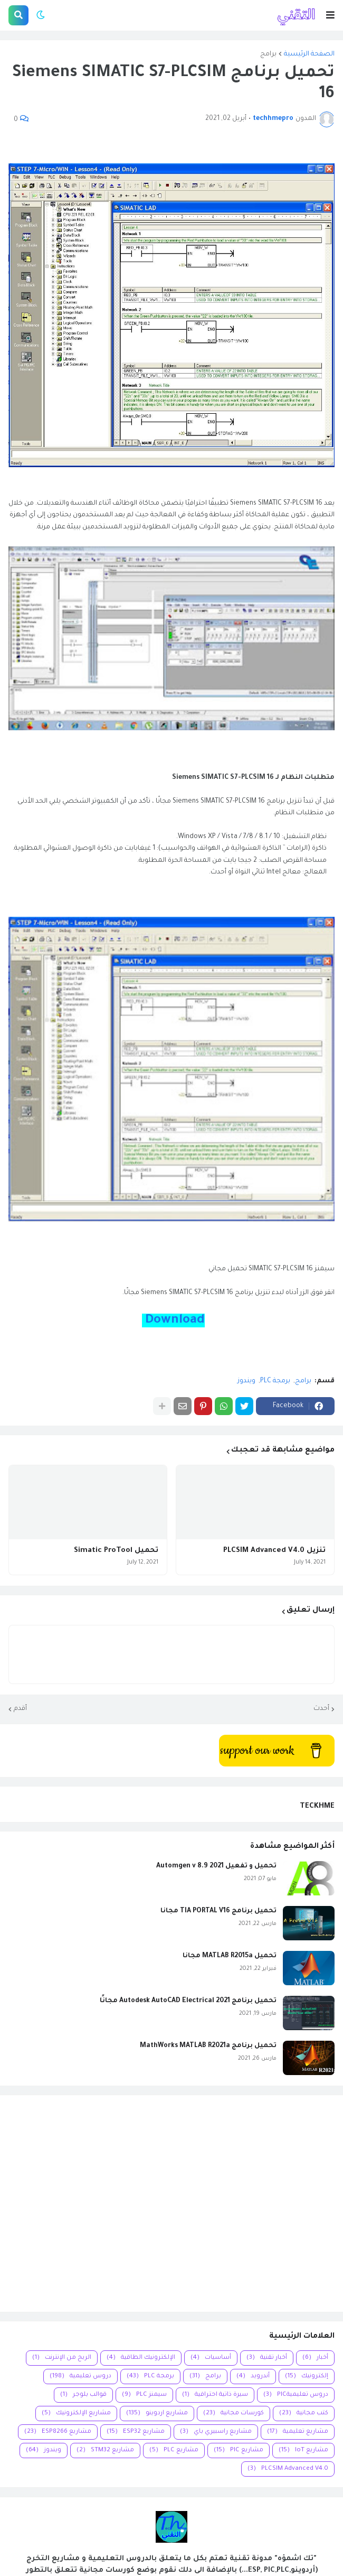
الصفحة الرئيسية (309, 54)
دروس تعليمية (80, 2376)
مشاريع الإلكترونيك (76, 2413)
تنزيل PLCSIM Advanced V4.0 (274, 1551)
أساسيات (210, 2358)
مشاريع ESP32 (136, 2432)
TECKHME (317, 1806)
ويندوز (246, 1381)
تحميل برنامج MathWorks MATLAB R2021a (208, 2046)
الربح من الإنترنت (61, 2358)
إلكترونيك (306, 2376)
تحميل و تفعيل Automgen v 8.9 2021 (216, 1866)
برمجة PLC (275, 1381)
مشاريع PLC (173, 2450)
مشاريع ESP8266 (57, 2432)
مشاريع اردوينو (157, 2413)
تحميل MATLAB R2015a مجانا (230, 1956)
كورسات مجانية (233, 2413)
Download (173, 1320)
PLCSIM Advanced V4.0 (287, 2469)
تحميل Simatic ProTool (116, 1551)
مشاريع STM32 (105, 2450)
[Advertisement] (171, 2203)
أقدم (20, 1709)
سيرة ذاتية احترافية (215, 2395)
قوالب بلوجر (83, 2395)
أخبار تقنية (266, 2358)
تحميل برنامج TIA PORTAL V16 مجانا (218, 1911)
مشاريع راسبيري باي (216, 2432)
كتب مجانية (303, 2413)
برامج (268, 54)
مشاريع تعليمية (297, 2432)
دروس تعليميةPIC (295, 2395)
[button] (330, 15)
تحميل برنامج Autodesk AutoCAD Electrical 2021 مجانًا (188, 2001)
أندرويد (253, 2376)
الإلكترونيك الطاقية (141, 2358)
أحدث (321, 1709)
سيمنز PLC (144, 2395)
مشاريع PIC (238, 2450)
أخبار (315, 2358)
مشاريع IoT (303, 2450)
